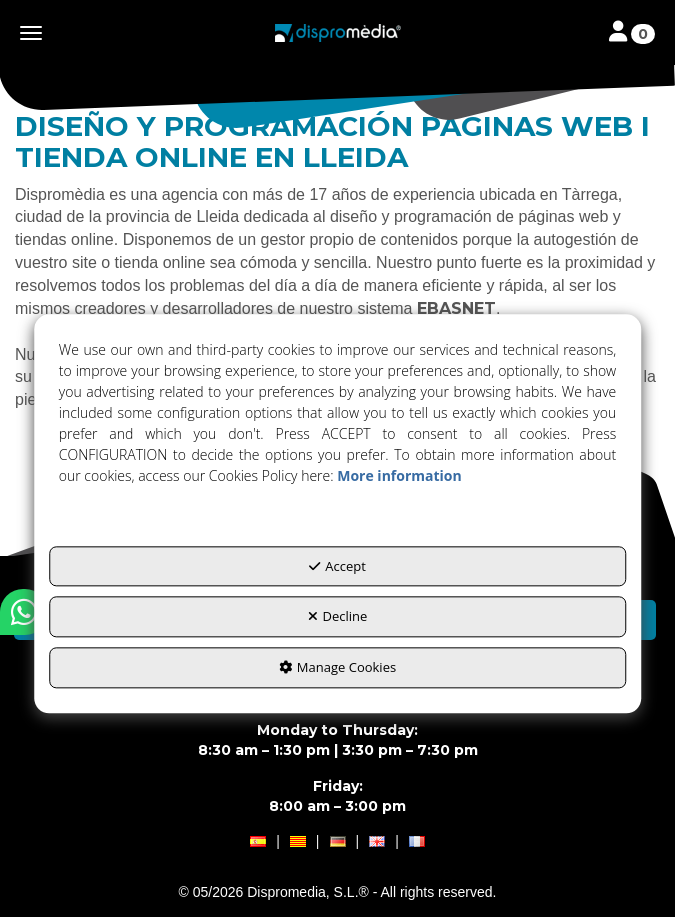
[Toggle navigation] (632, 33)
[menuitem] (337, 841)
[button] (337, 33)
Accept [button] (337, 566)
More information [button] (399, 475)
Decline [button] (338, 617)
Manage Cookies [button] (337, 667)
